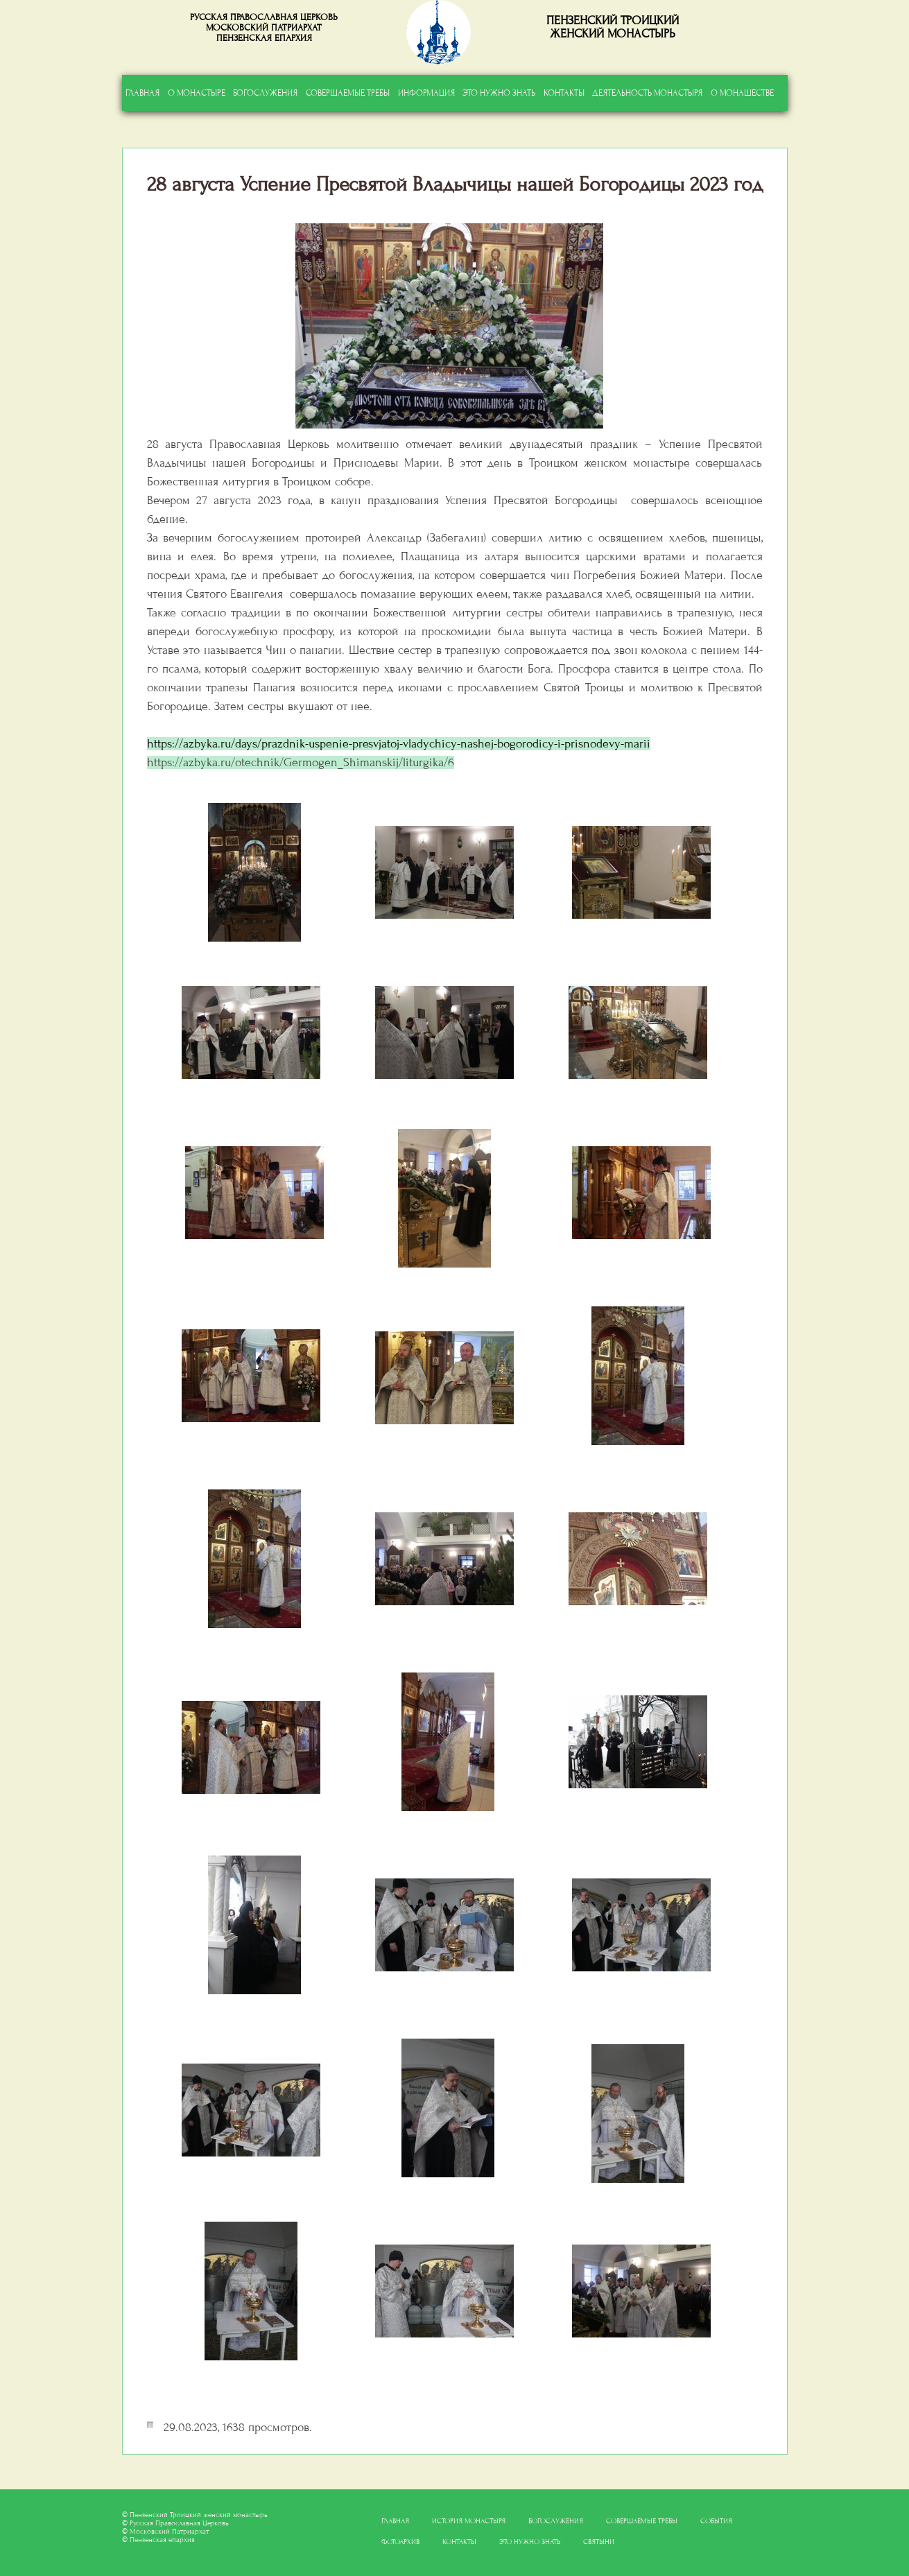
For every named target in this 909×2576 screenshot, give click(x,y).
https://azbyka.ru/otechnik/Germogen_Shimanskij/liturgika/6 (300, 762)
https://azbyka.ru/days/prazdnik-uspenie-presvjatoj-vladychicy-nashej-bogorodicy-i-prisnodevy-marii (398, 743)
